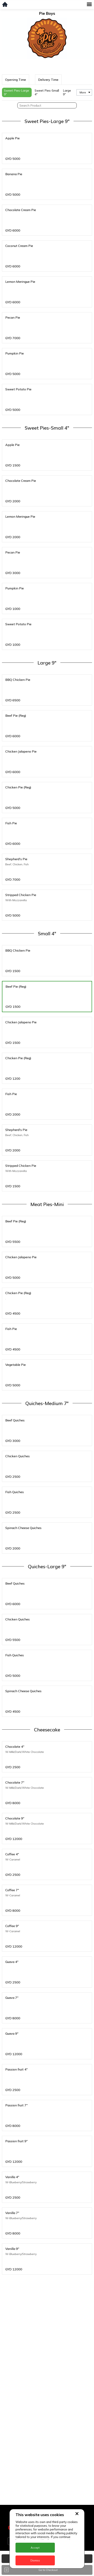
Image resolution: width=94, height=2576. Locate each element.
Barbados (15, 2479)
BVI (10, 2472)
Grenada (14, 2507)
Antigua (14, 2465)
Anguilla (14, 2459)
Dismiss (35, 2560)
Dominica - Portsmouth (25, 2500)
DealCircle (15, 2486)
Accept (35, 2547)
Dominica (14, 2493)
